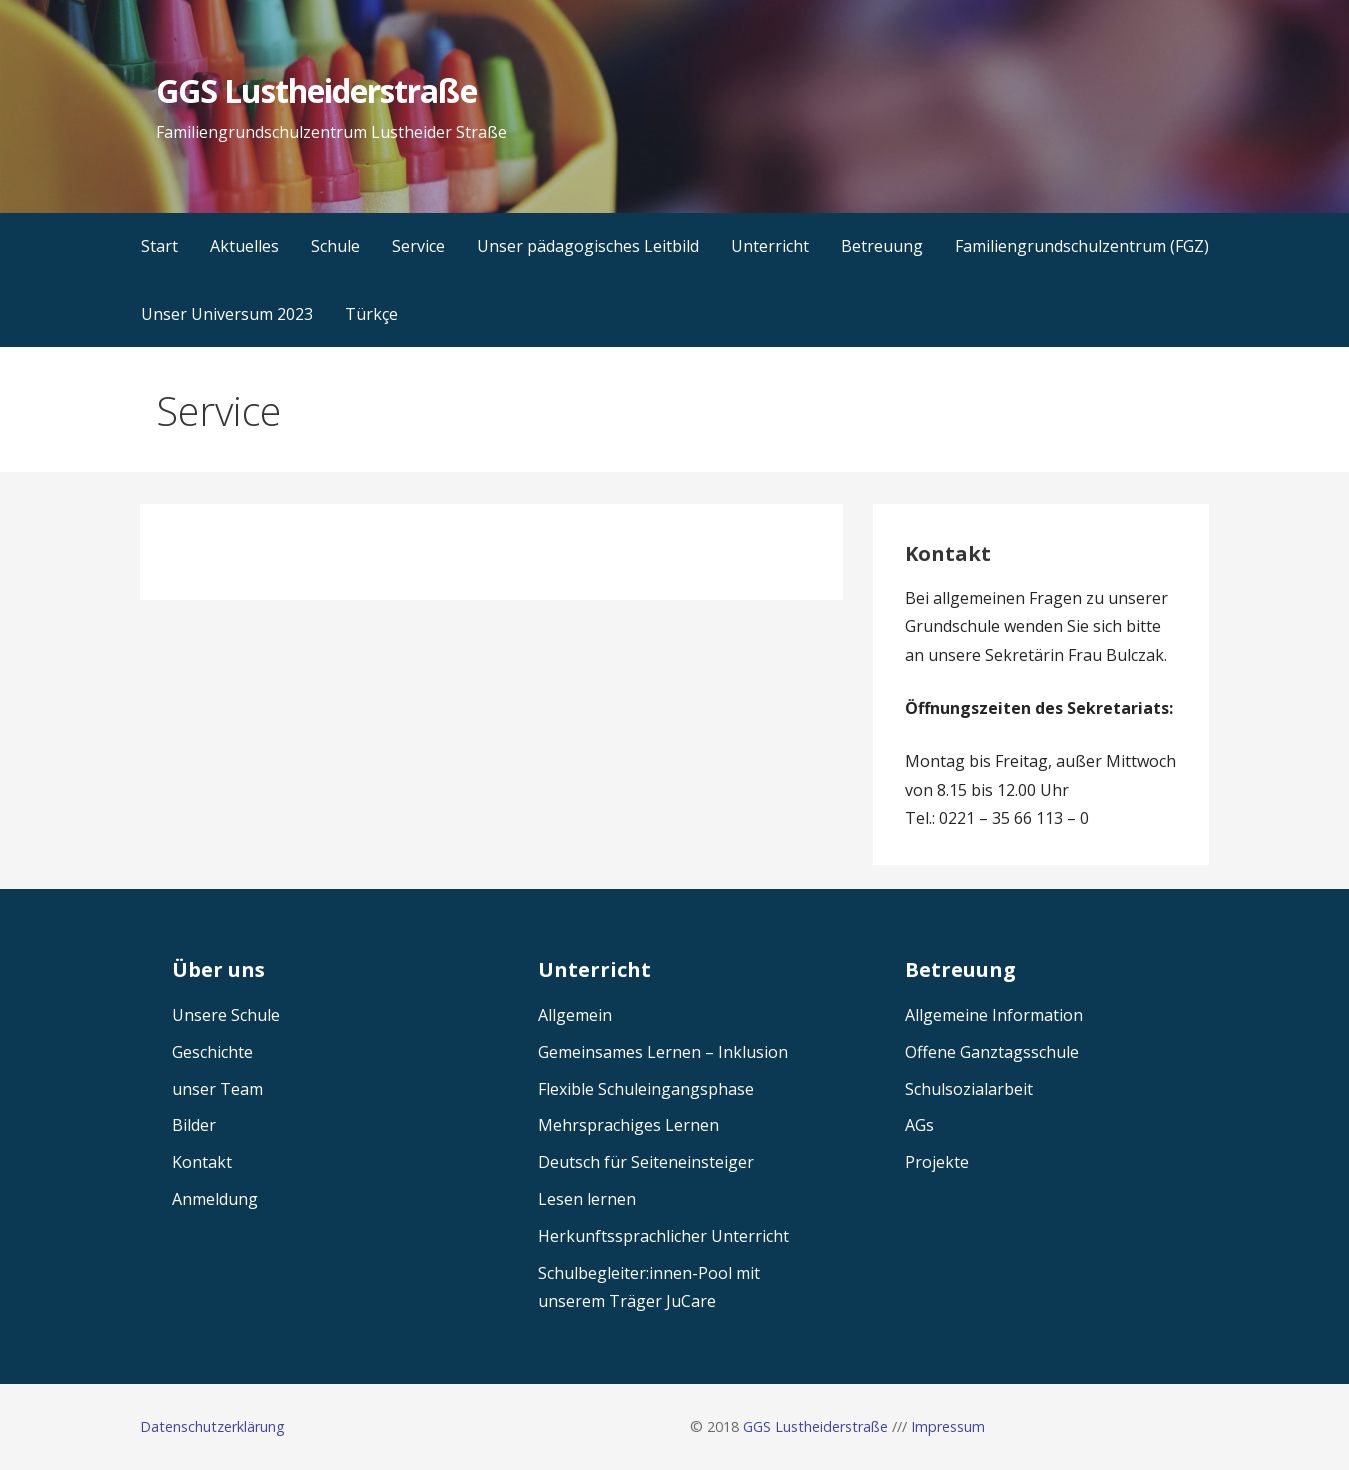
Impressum (948, 1426)
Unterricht (770, 246)
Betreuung (882, 246)
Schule (335, 246)
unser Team (217, 1089)
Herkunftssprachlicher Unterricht (663, 1236)
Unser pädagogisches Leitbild (588, 246)
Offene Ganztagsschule (992, 1052)
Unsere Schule (226, 1015)
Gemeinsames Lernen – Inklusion (663, 1052)
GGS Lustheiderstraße (316, 90)
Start (159, 246)
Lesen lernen (587, 1199)
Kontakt (202, 1162)
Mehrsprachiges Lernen (628, 1125)
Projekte (937, 1162)
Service (418, 246)
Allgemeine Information (994, 1015)
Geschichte (212, 1052)
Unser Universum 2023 (227, 314)
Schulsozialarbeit (969, 1089)
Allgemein (575, 1015)
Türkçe (371, 314)
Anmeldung (215, 1199)
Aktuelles (244, 246)
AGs (919, 1125)
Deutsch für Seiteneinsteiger (646, 1162)
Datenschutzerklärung (212, 1426)
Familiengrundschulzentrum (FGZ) (1082, 246)
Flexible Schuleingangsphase (646, 1089)
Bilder (194, 1125)
